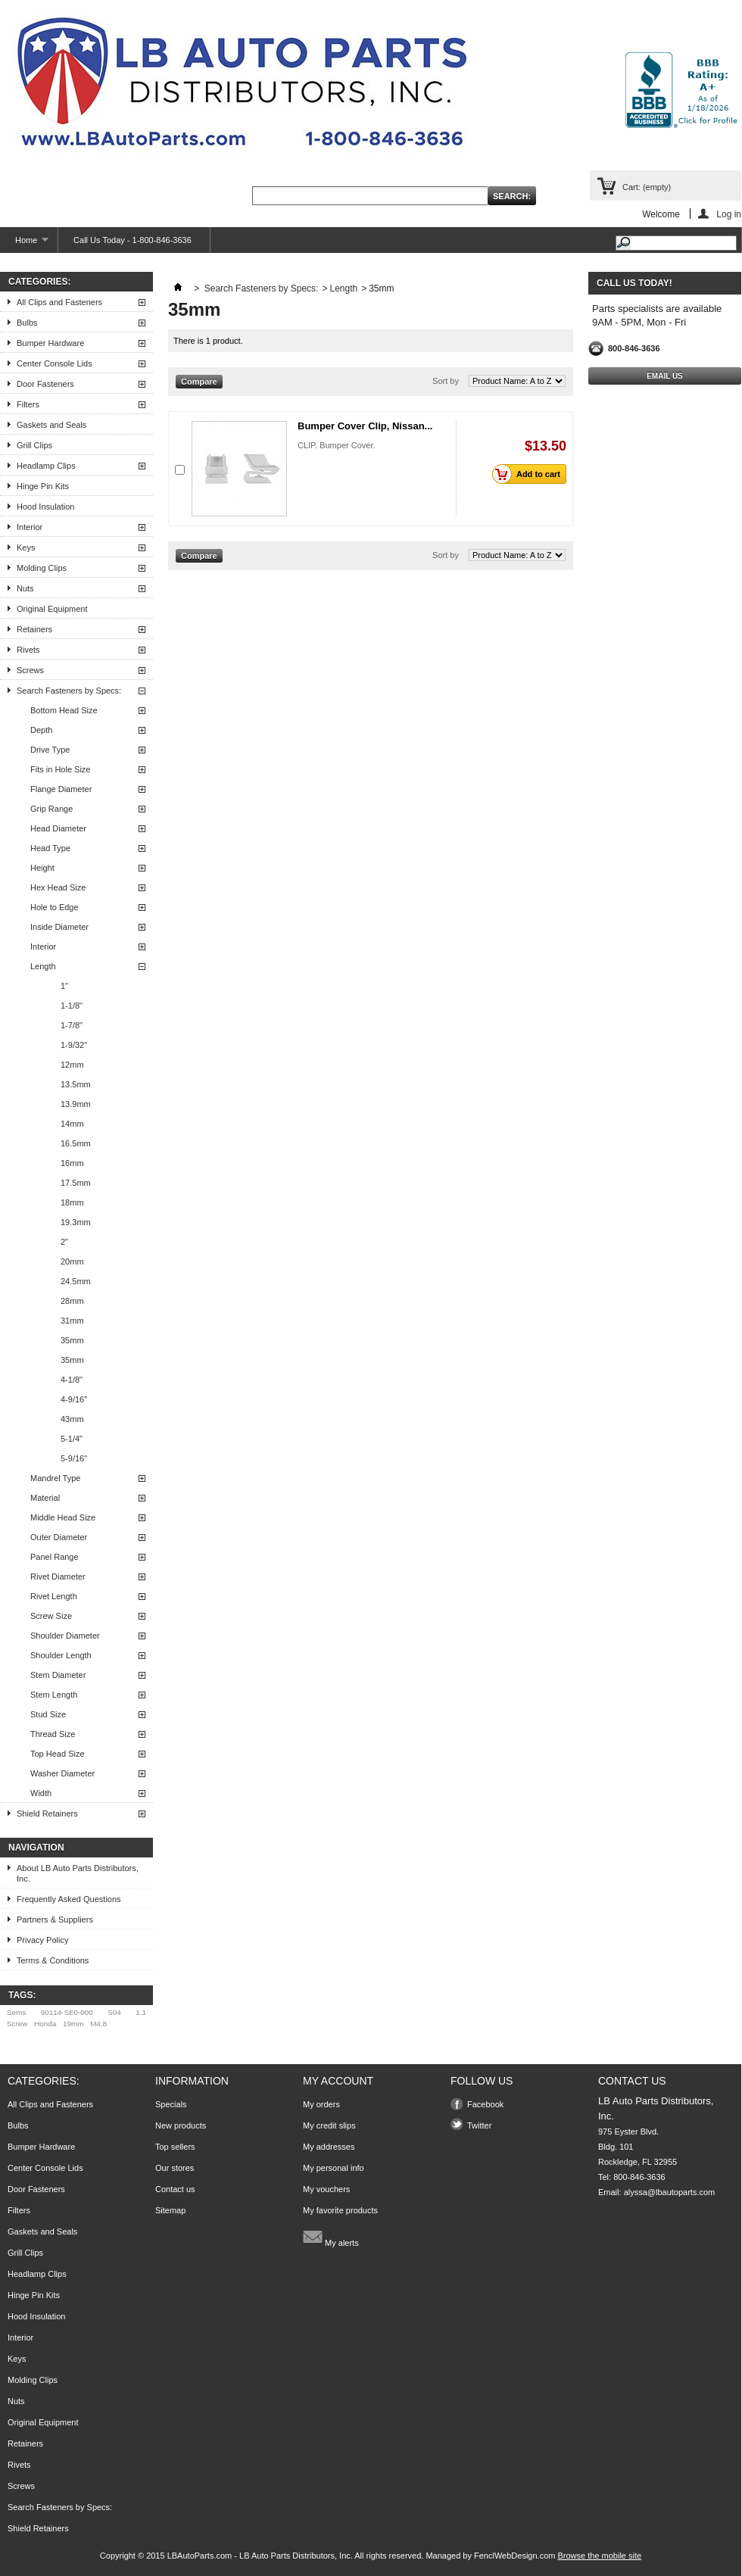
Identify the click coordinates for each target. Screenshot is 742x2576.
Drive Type (50, 749)
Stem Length (53, 1694)
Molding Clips (42, 567)
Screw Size (51, 1615)
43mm (72, 1419)
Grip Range (51, 808)
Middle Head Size (62, 1517)
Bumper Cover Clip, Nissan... (365, 426)
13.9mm (76, 1104)
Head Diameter (58, 828)
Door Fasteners (45, 383)
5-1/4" (72, 1438)
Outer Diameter (58, 1537)
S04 (114, 2012)
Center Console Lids (54, 363)
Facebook (485, 2104)
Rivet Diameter (58, 1576)
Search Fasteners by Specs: (69, 690)
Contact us (175, 2189)
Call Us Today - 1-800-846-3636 (132, 240)
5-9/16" (74, 1458)
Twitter (479, 2125)
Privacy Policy (42, 1939)
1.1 (141, 2012)
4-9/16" (74, 1399)
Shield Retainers (47, 1813)
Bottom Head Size (64, 710)
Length (43, 966)
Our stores (174, 2167)
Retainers (34, 629)
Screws (30, 670)
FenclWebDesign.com (514, 2555)
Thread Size (52, 1734)
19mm (73, 2023)
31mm (72, 1320)
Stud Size (48, 1714)
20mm (72, 1261)
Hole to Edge (54, 907)
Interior (29, 527)
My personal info (333, 2167)
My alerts (331, 2236)
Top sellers (175, 2146)
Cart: (646, 187)
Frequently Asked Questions (69, 1899)
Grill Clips (34, 445)
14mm (72, 1123)
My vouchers (326, 2189)
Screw (17, 2023)
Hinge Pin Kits (43, 486)
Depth (41, 729)
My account (338, 2081)
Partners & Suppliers (55, 1919)
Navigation (36, 1847)
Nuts (25, 588)
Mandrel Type (55, 1478)
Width (40, 1793)
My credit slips (329, 2125)
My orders (321, 2104)
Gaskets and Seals (51, 424)
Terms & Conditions (53, 1960)
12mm (72, 1064)
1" (64, 985)
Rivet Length (53, 1596)
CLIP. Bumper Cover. (337, 445)
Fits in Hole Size (60, 769)
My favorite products (340, 2210)
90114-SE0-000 (67, 2012)
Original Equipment (52, 608)
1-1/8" (72, 1005)
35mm (72, 1340)
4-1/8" (72, 1379)
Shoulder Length (61, 1655)
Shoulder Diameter (65, 1635)
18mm (72, 1202)
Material (45, 1497)
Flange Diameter (61, 789)
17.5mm (76, 1182)
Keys (26, 547)
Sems (16, 2012)
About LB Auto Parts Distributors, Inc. (78, 1873)
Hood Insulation (45, 506)
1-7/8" (72, 1025)
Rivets (28, 649)
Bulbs (27, 322)
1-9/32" (74, 1044)
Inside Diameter (59, 926)
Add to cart (530, 474)
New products (180, 2125)
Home (24, 244)
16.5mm (76, 1143)
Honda (45, 2023)
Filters (28, 404)
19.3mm (76, 1222)
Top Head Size (57, 1753)
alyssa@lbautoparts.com (670, 2192)
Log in (728, 214)
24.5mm (76, 1281)
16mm (72, 1163)
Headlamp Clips (46, 465)
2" (64, 1241)
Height (42, 867)
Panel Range (54, 1556)
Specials (171, 2104)
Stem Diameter (58, 1674)
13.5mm (76, 1084)
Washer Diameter (62, 1773)
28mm (72, 1300)
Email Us (665, 376)
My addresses (328, 2146)
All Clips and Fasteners (59, 302)
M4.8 (98, 2023)
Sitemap (170, 2210)
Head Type (50, 848)
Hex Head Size (58, 887)
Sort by (445, 380)
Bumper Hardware (50, 343)
